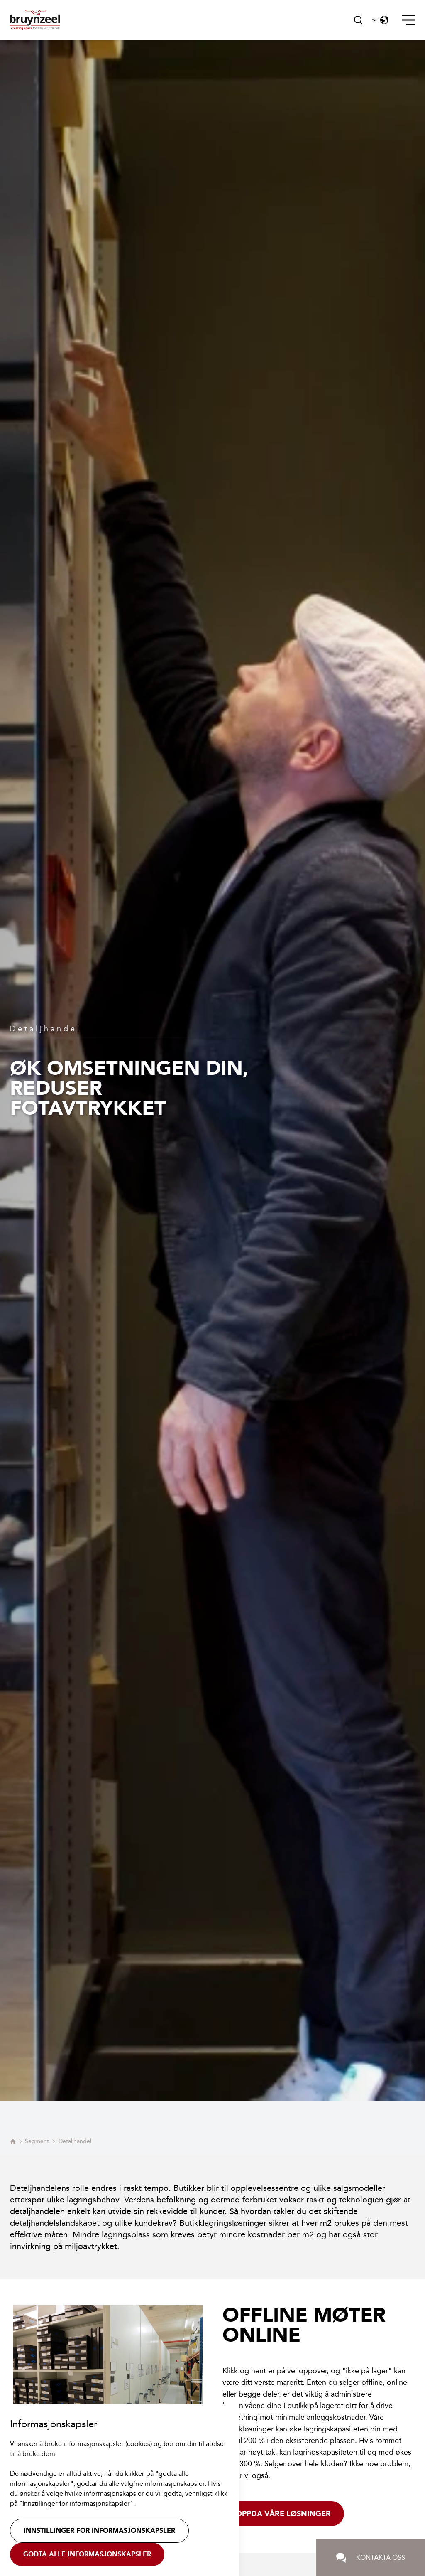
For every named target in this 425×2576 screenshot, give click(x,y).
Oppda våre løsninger (283, 2513)
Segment (37, 2141)
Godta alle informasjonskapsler (87, 2554)
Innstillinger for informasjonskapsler (99, 2530)
